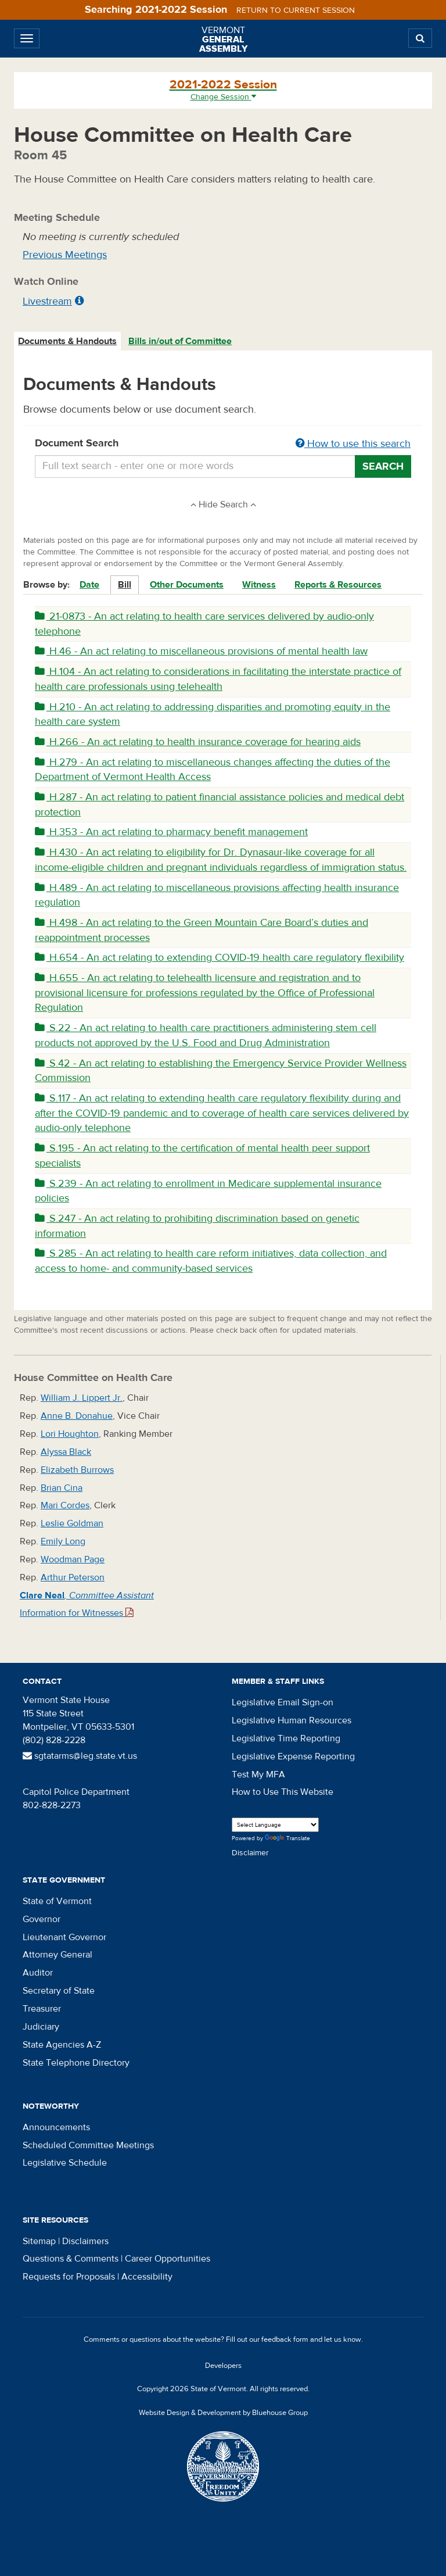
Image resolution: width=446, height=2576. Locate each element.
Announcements (56, 2127)
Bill (124, 585)
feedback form (284, 2339)
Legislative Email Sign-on (282, 1702)
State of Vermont (57, 1901)
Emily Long (63, 1541)
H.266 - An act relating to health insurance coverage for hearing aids (198, 742)
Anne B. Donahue (77, 1416)
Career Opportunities (167, 2258)
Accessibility (146, 2276)
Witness (259, 585)
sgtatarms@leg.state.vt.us (80, 1756)
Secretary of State (59, 1991)
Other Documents (187, 585)
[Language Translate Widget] (275, 1824)
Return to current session (295, 10)
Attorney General (57, 1954)
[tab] (68, 341)
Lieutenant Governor (64, 1937)
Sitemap (39, 2241)
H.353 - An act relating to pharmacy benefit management (171, 832)
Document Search (223, 444)
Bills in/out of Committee (180, 341)
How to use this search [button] (353, 443)
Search (383, 466)
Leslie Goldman (72, 1523)
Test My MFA (258, 1774)
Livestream (47, 301)
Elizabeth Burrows (77, 1470)
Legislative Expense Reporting (293, 1756)
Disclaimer (250, 1853)
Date (89, 585)
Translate (287, 1838)
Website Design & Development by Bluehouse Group (223, 2412)
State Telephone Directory (76, 2063)
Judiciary (41, 2027)
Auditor (38, 1972)
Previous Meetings (65, 255)
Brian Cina (61, 1488)
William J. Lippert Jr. (82, 1398)
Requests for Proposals (69, 2276)
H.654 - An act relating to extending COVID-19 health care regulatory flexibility (219, 957)
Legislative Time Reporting (286, 1738)
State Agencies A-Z (62, 2045)
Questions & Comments (70, 2258)
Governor (41, 1919)
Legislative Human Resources (291, 1720)
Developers (223, 2365)
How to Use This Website (282, 1792)
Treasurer (42, 2009)
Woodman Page (73, 1559)
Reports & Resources (338, 585)
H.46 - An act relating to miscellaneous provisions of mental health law (201, 651)
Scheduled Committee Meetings (88, 2145)
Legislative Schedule (65, 2163)
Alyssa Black (66, 1452)
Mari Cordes (65, 1505)
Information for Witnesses (77, 1613)
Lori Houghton (70, 1434)
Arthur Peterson (73, 1577)
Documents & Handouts (67, 341)
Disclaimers (85, 2241)
